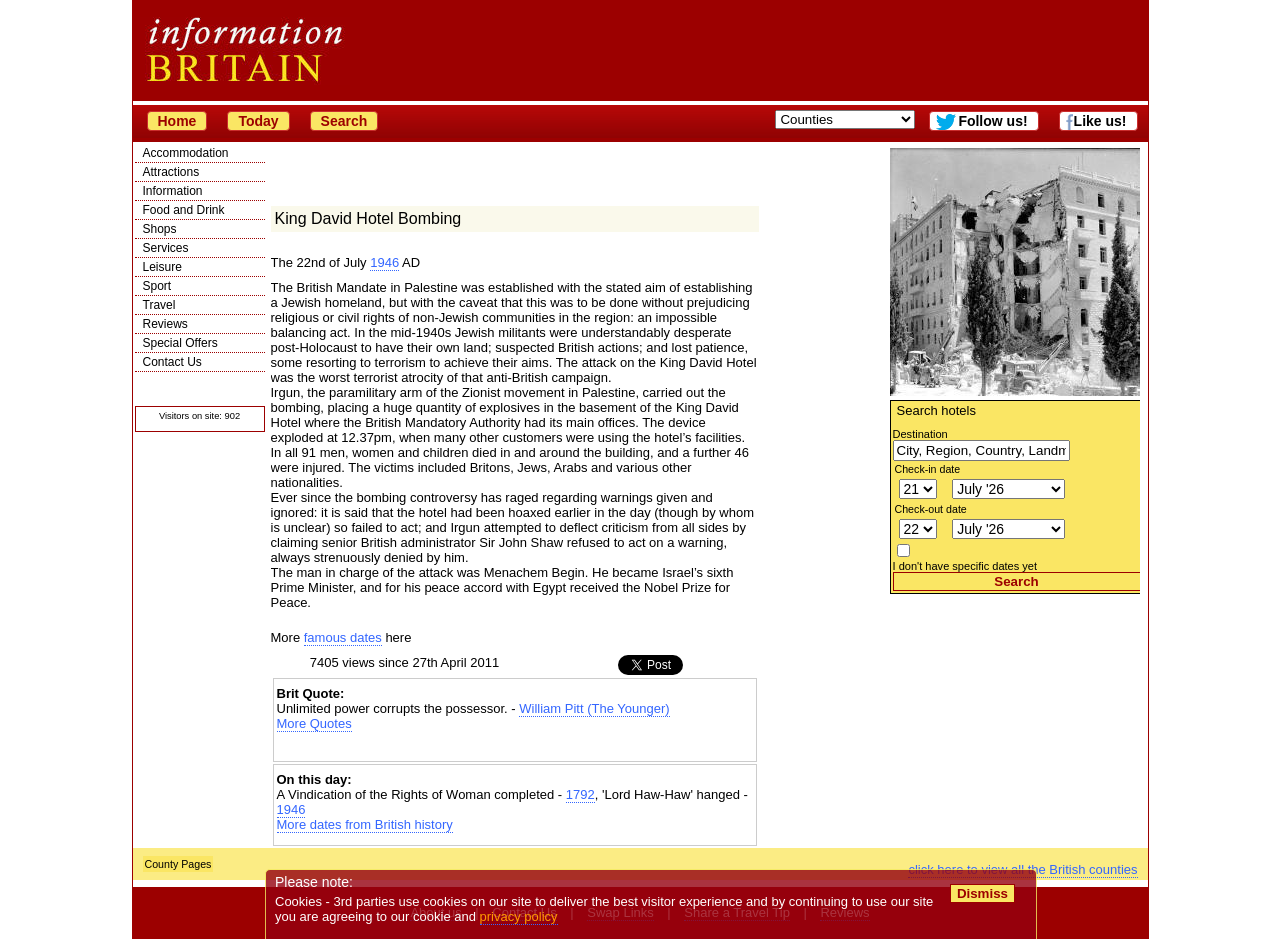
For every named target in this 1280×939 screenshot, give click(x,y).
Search (344, 121)
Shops (160, 229)
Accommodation (186, 153)
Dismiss (982, 893)
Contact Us (172, 362)
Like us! (1100, 121)
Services (166, 248)
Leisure (162, 267)
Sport (157, 286)
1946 (384, 262)
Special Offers (180, 343)
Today (258, 121)
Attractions (171, 172)
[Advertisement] (1015, 719)
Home (177, 121)
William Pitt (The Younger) (594, 708)
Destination (920, 434)
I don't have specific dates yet (965, 566)
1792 (580, 794)
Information (173, 191)
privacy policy (519, 916)
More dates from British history (365, 824)
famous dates (343, 637)
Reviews (165, 324)
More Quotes (314, 723)
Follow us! (992, 121)
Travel (159, 305)
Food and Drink (184, 210)
